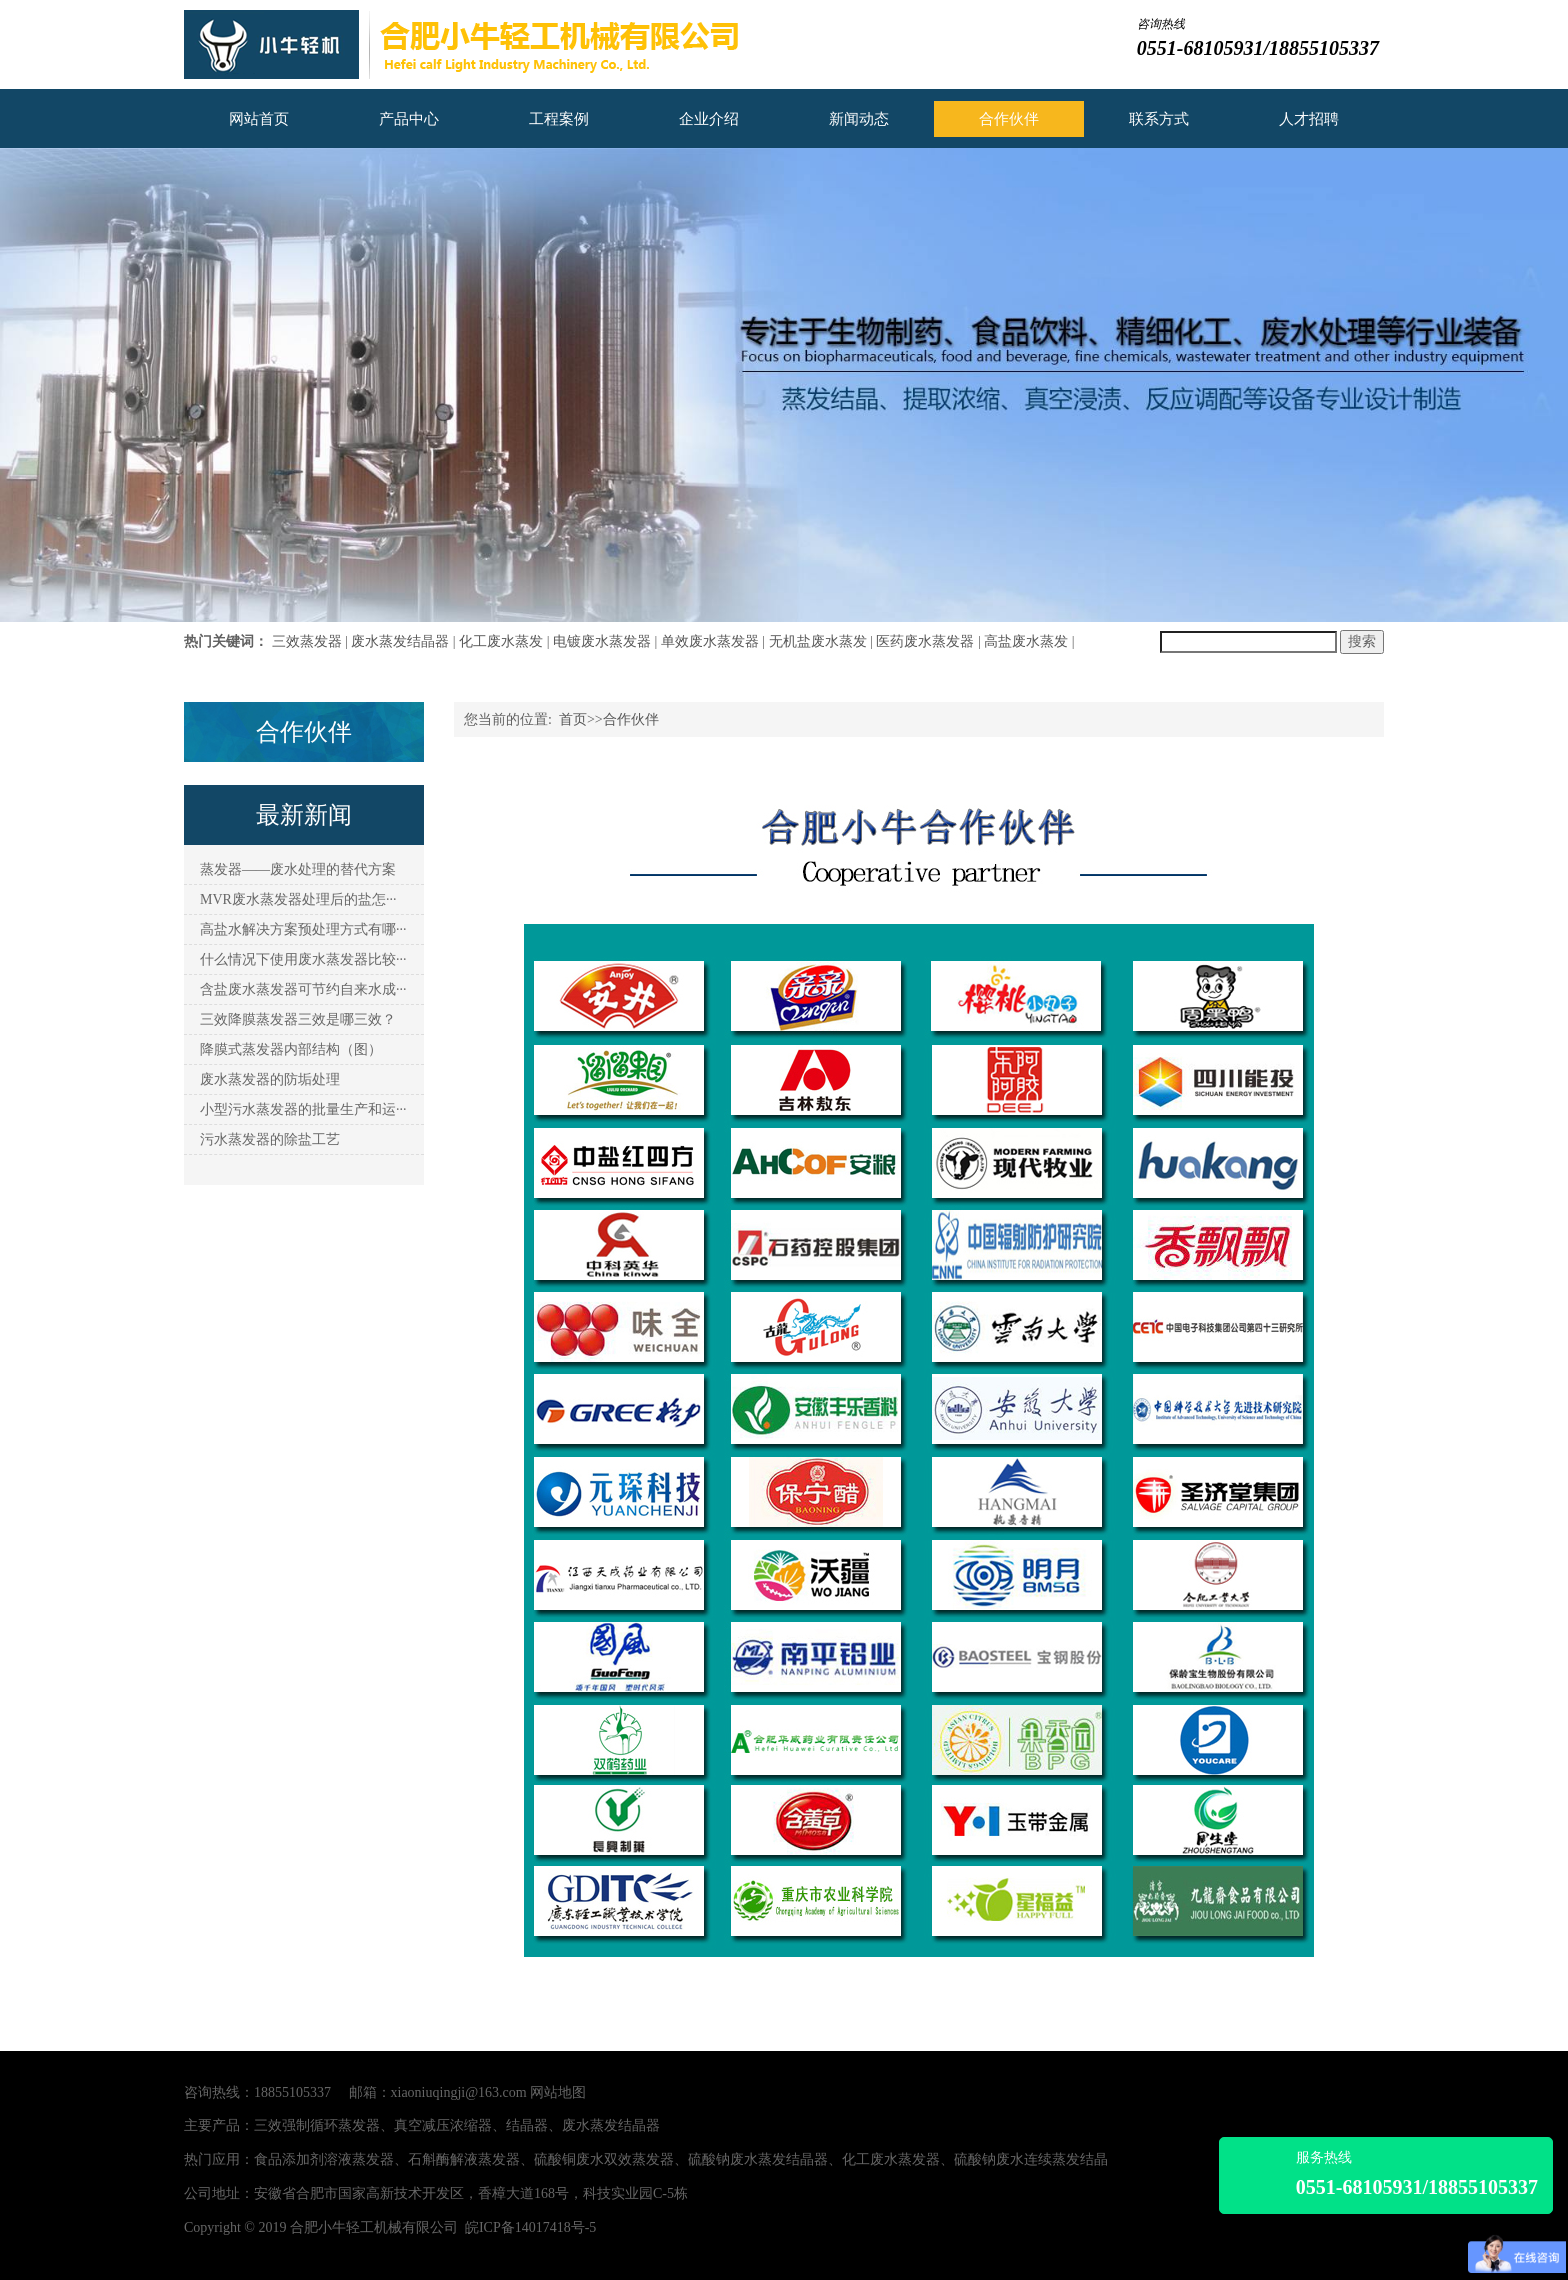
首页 (573, 719)
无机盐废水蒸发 (818, 641)
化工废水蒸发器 (891, 2159)
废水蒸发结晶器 (400, 641)
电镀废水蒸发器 (602, 641)
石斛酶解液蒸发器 (464, 2159)
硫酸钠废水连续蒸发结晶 (1031, 2159)
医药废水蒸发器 (925, 641)
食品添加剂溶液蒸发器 (324, 2159)
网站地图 (558, 2092)
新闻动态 (859, 119)
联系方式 (1159, 119)
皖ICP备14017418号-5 (530, 2227)
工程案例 (559, 119)
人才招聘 (1309, 119)
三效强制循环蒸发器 (317, 2125)
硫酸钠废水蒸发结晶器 (758, 2159)
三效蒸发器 (307, 641)
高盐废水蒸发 (1026, 641)
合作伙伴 (1009, 119)
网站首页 (259, 119)
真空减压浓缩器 (443, 2125)
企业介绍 (709, 119)
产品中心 (409, 119)
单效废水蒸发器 (710, 641)
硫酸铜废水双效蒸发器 (604, 2159)
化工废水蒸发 (501, 641)
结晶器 (527, 2125)
